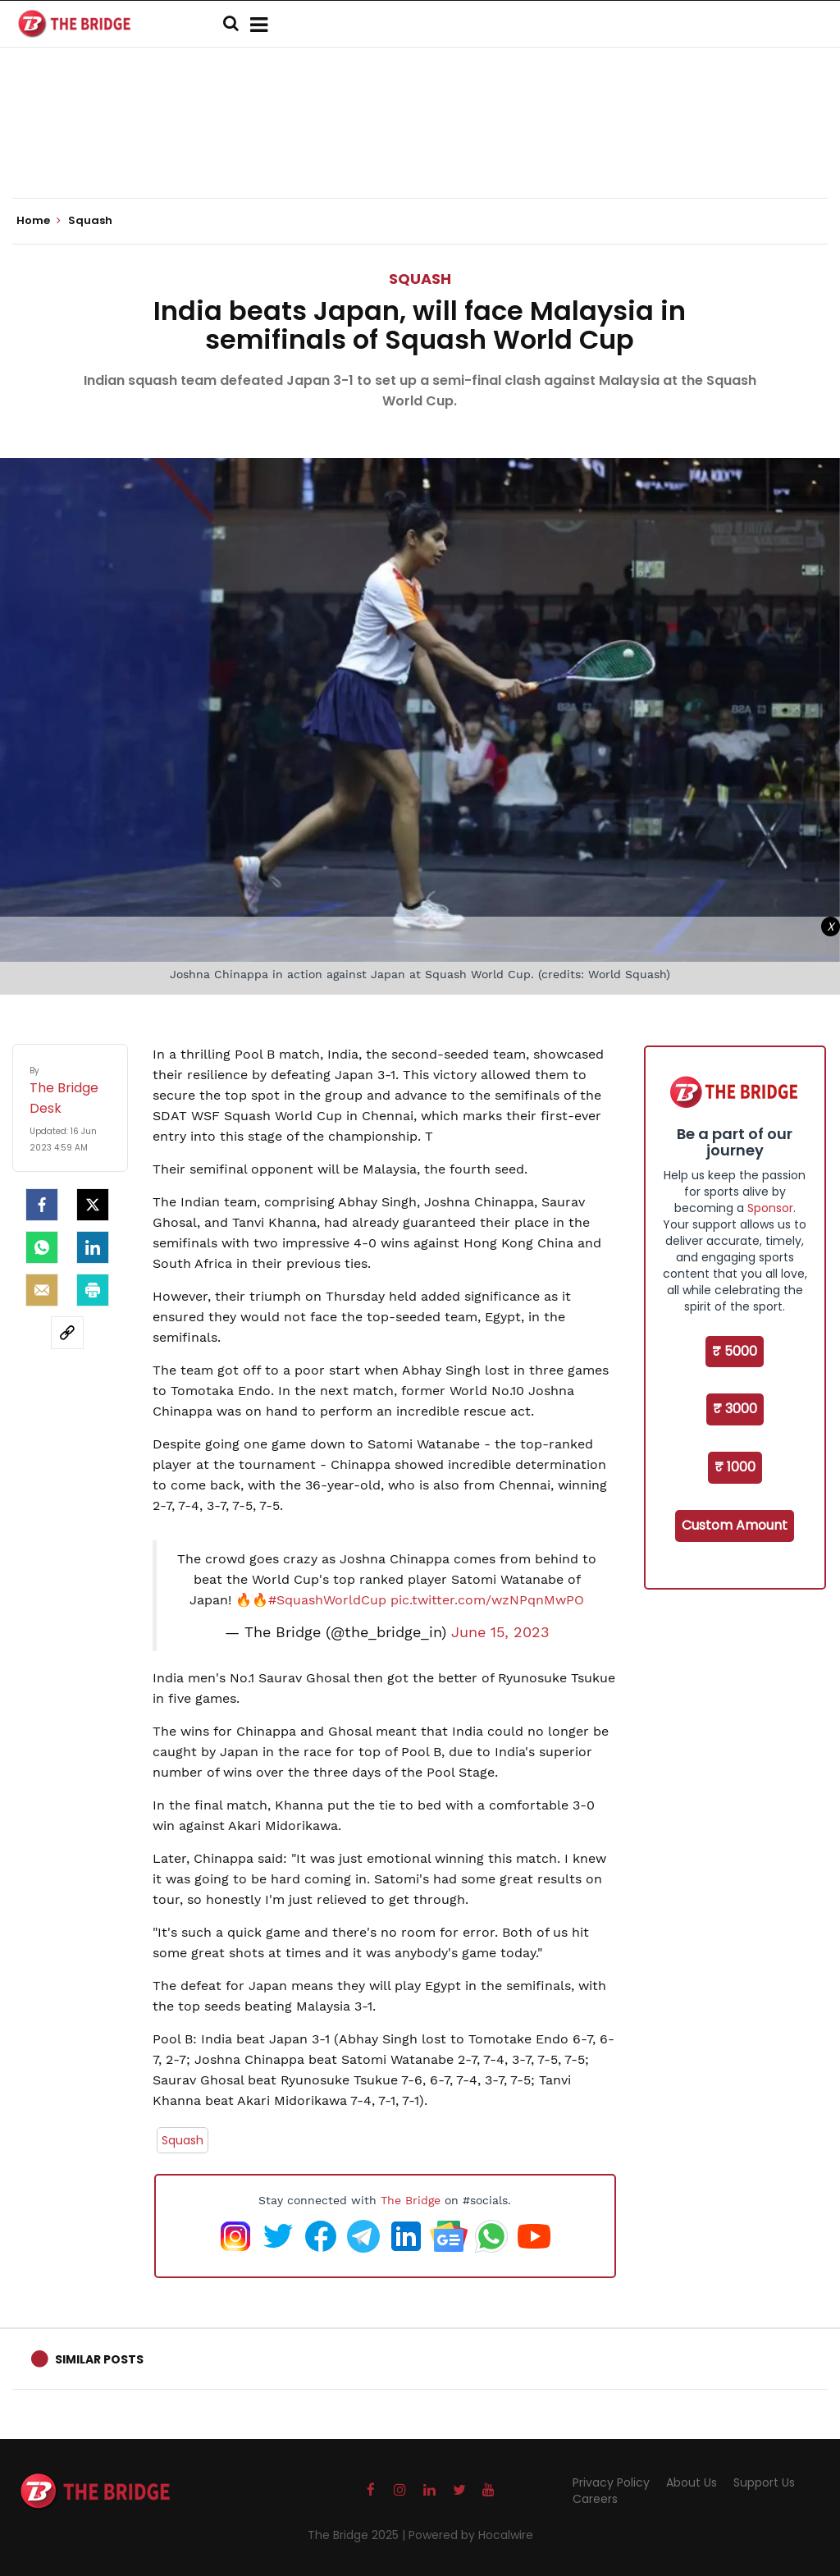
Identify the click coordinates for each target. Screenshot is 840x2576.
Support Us (764, 2482)
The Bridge (411, 2200)
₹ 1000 (735, 1466)
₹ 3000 (735, 1408)
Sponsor (770, 1208)
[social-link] (67, 1332)
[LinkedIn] (92, 1247)
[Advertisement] (420, 148)
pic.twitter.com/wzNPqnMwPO (487, 1600)
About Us (691, 2482)
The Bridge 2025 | (358, 2535)
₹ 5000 (734, 1351)
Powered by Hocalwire (471, 2535)
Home (38, 220)
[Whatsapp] (41, 1247)
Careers (595, 2499)
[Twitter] (92, 1204)
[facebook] (41, 1204)
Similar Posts (99, 2359)
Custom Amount (735, 1525)
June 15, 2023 (500, 1632)
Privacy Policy (611, 2482)
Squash (420, 278)
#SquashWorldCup (327, 1600)
